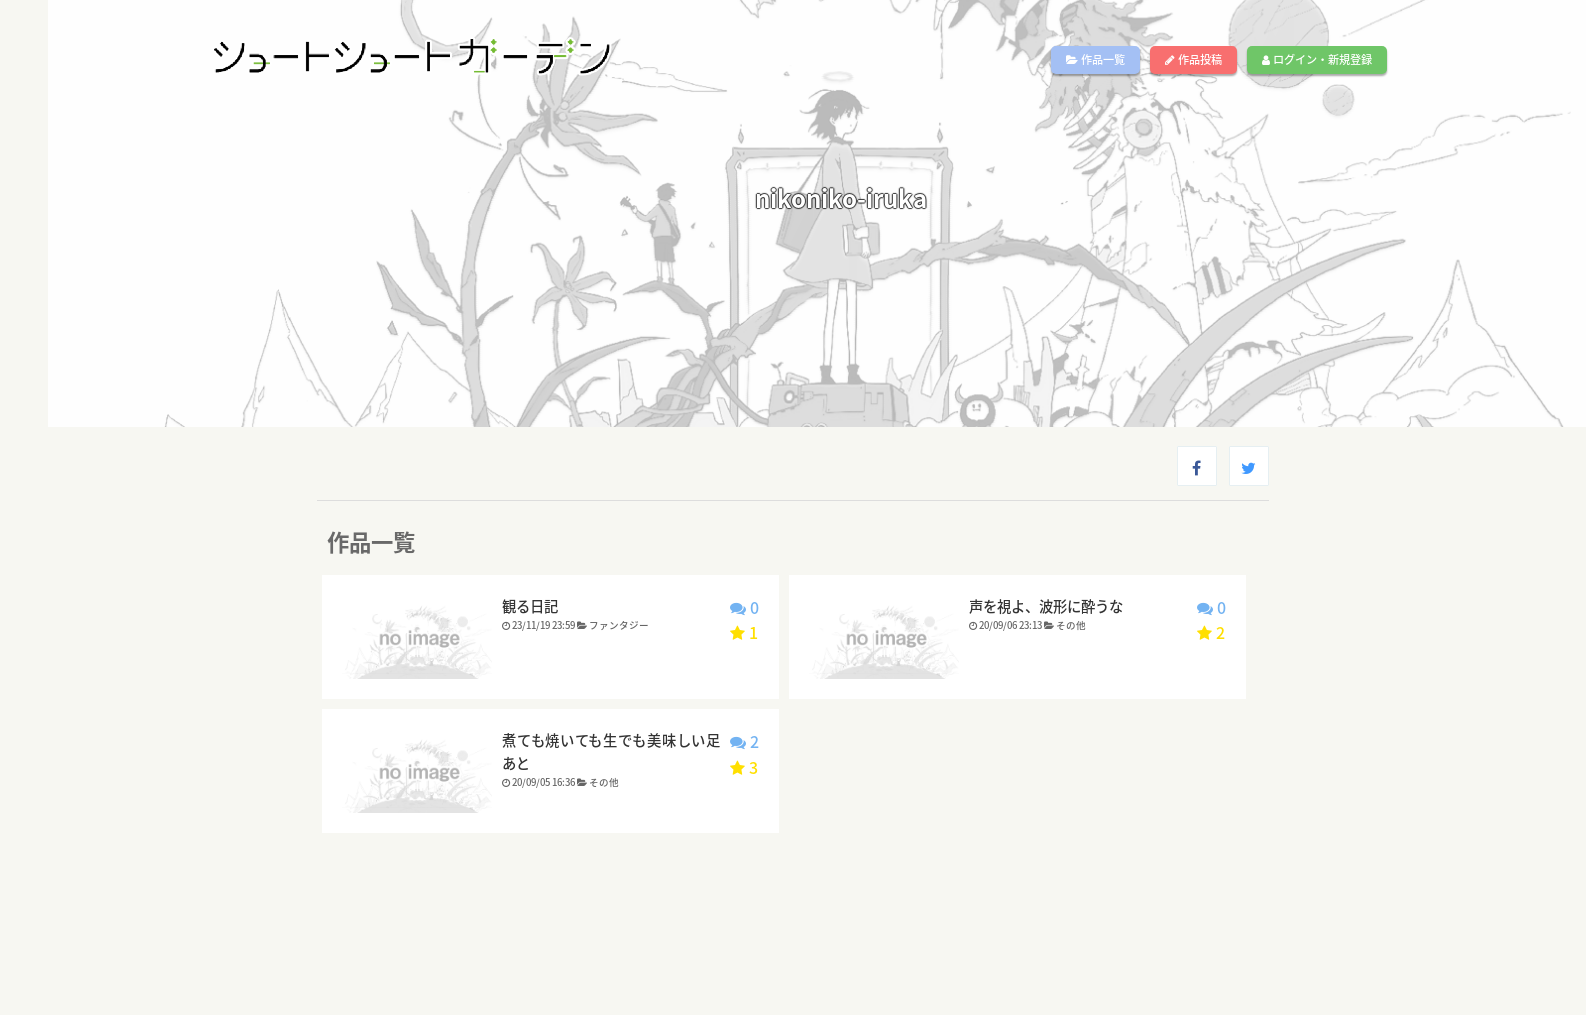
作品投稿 (1193, 59)
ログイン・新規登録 (1317, 59)
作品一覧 (1095, 59)
